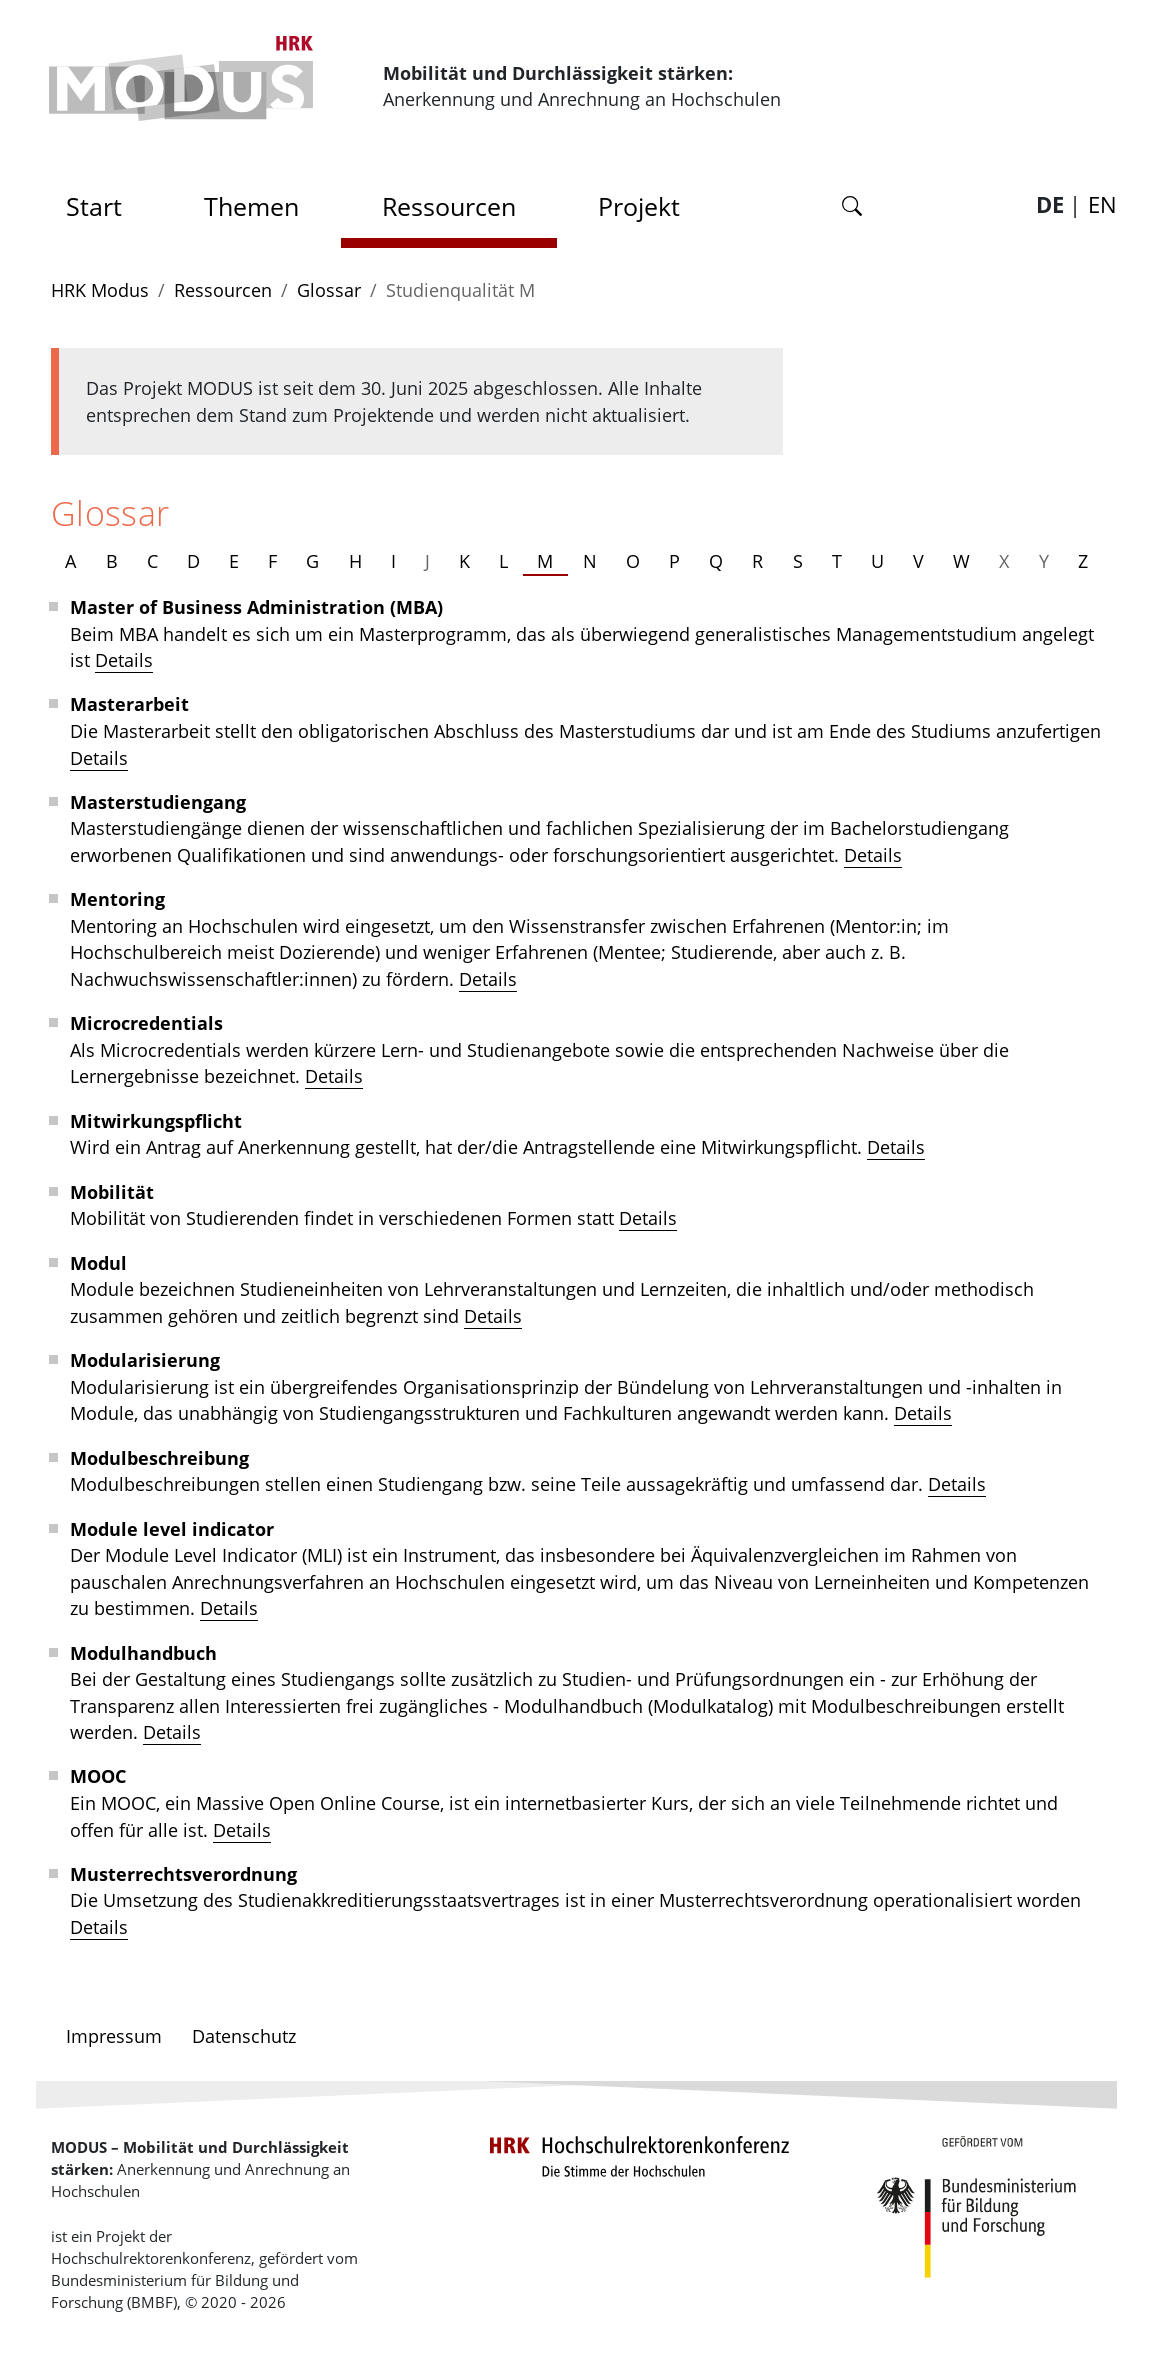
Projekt (639, 206)
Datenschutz (244, 2036)
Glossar (329, 290)
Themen (251, 206)
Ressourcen (449, 206)
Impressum (114, 2036)
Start (101, 200)
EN (1102, 204)
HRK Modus (100, 290)
